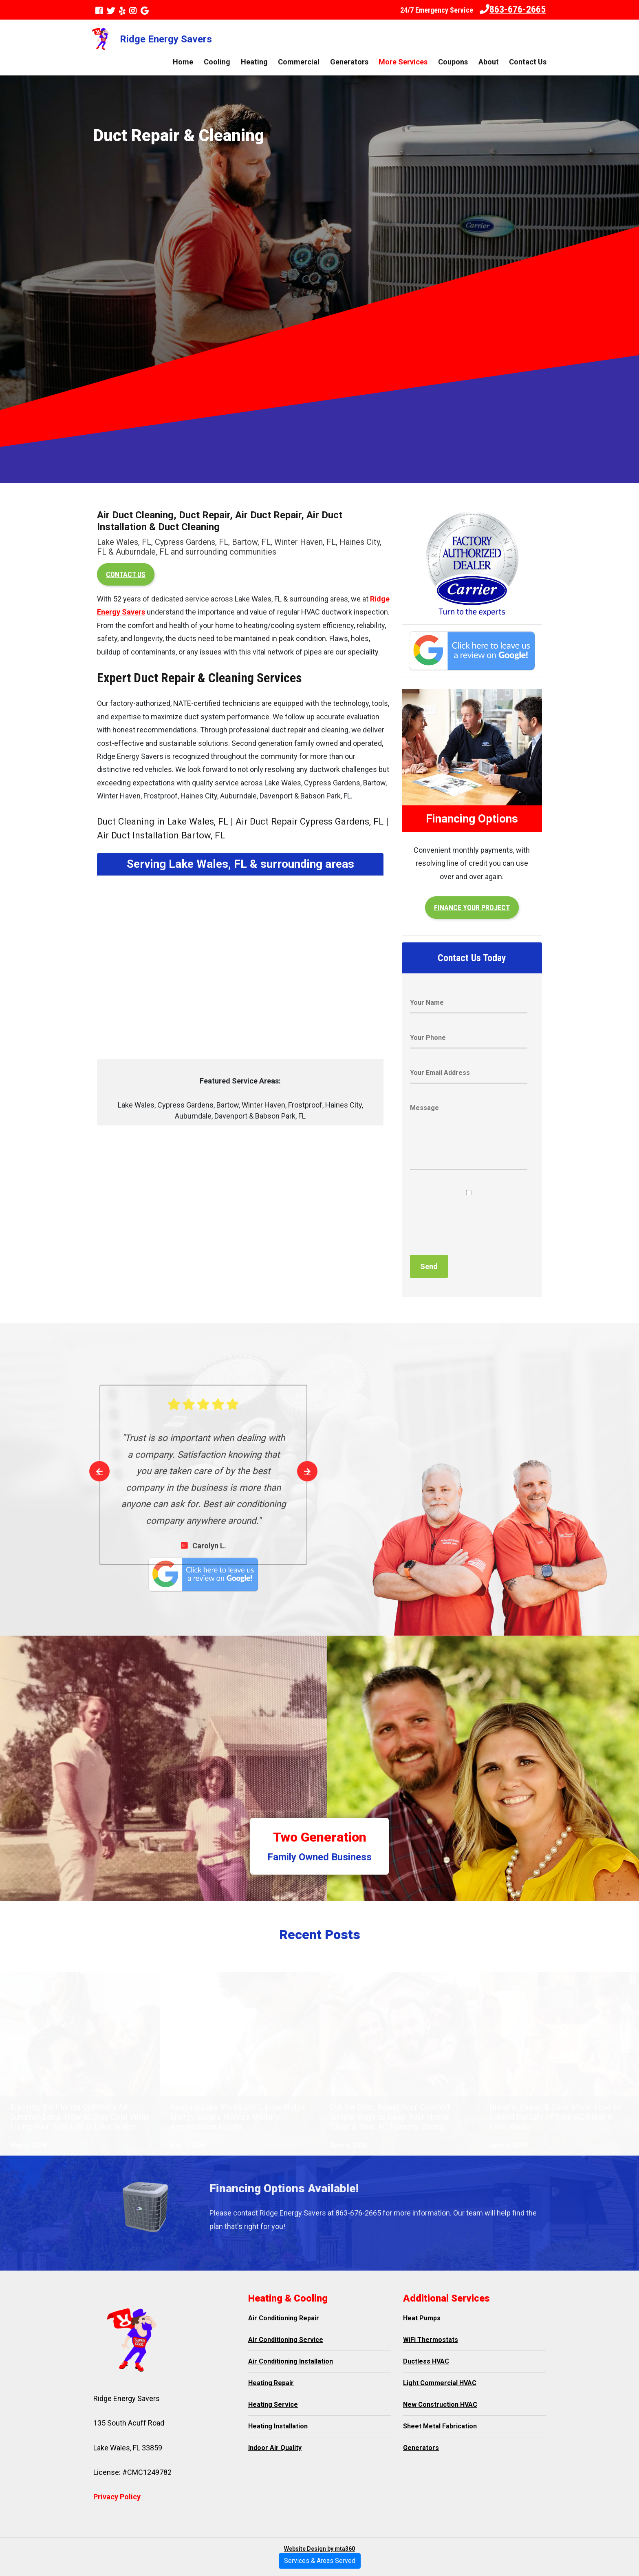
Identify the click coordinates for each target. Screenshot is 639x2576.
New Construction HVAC (440, 2404)
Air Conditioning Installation (290, 2361)
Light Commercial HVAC (439, 2383)
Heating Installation (278, 2426)
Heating (254, 61)
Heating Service (273, 2404)
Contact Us (527, 61)
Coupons (453, 61)
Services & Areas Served (319, 2561)
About (488, 61)
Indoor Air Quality (275, 2448)
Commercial (299, 61)
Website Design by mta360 (319, 2548)
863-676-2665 (513, 9)
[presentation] (472, 1226)
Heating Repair (271, 2383)
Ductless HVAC (426, 2361)
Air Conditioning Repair (283, 2318)
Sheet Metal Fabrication (440, 2426)
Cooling (217, 61)
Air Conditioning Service (285, 2340)
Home (183, 61)
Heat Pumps (422, 2318)
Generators (349, 61)
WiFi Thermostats (430, 2340)
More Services (403, 61)
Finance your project (472, 907)
